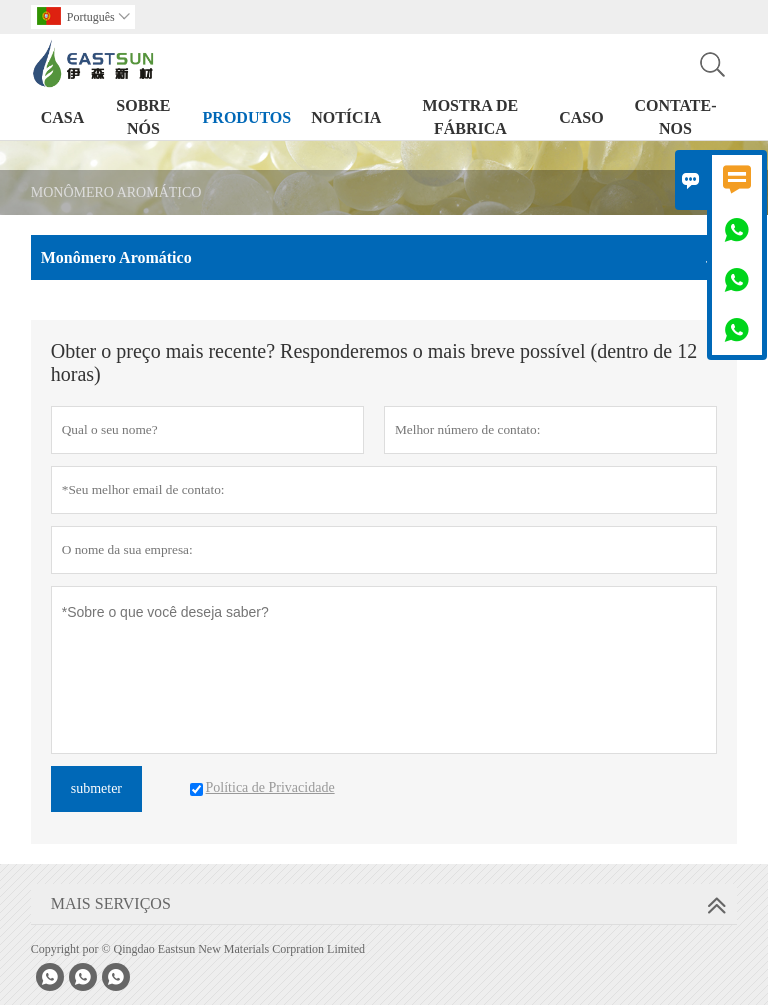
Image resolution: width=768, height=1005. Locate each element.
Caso (581, 117)
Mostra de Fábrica (471, 117)
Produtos (247, 117)
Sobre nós (143, 117)
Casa (63, 117)
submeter (96, 788)
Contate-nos (675, 117)
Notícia (346, 117)
